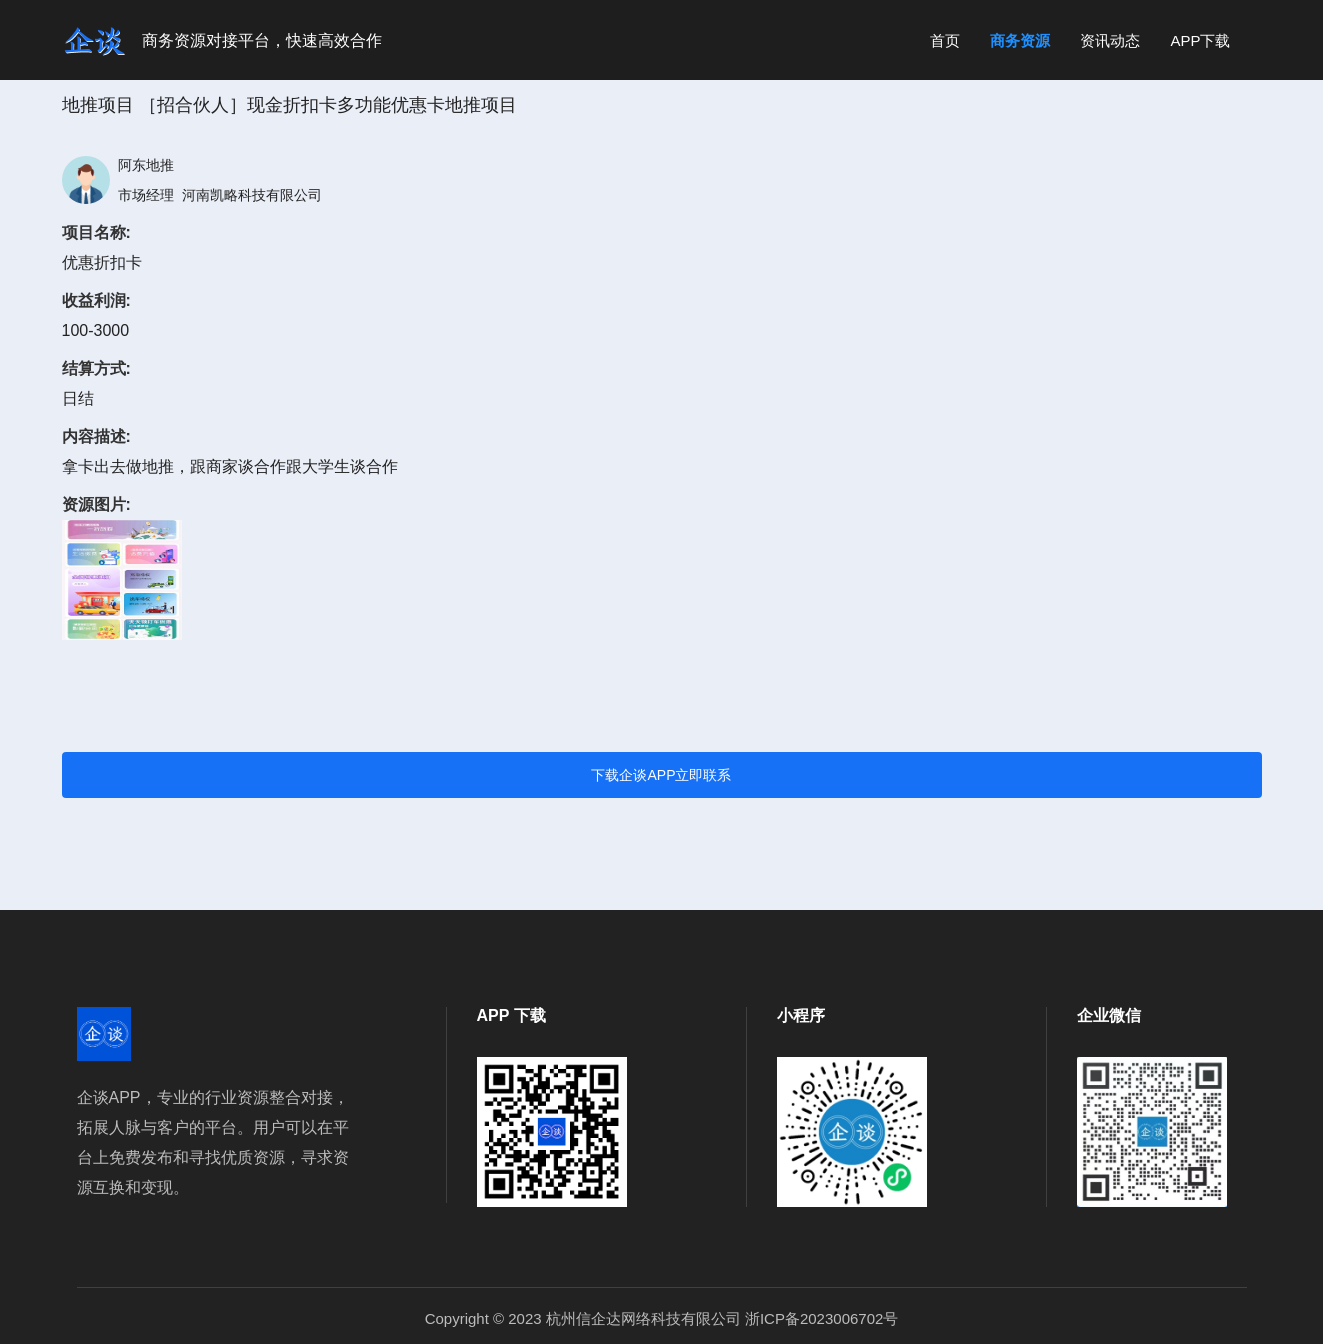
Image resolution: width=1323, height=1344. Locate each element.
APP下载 (1200, 40)
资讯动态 (1110, 40)
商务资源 (1020, 40)
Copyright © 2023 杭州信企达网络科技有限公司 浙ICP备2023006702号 (662, 1318)
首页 (945, 40)
